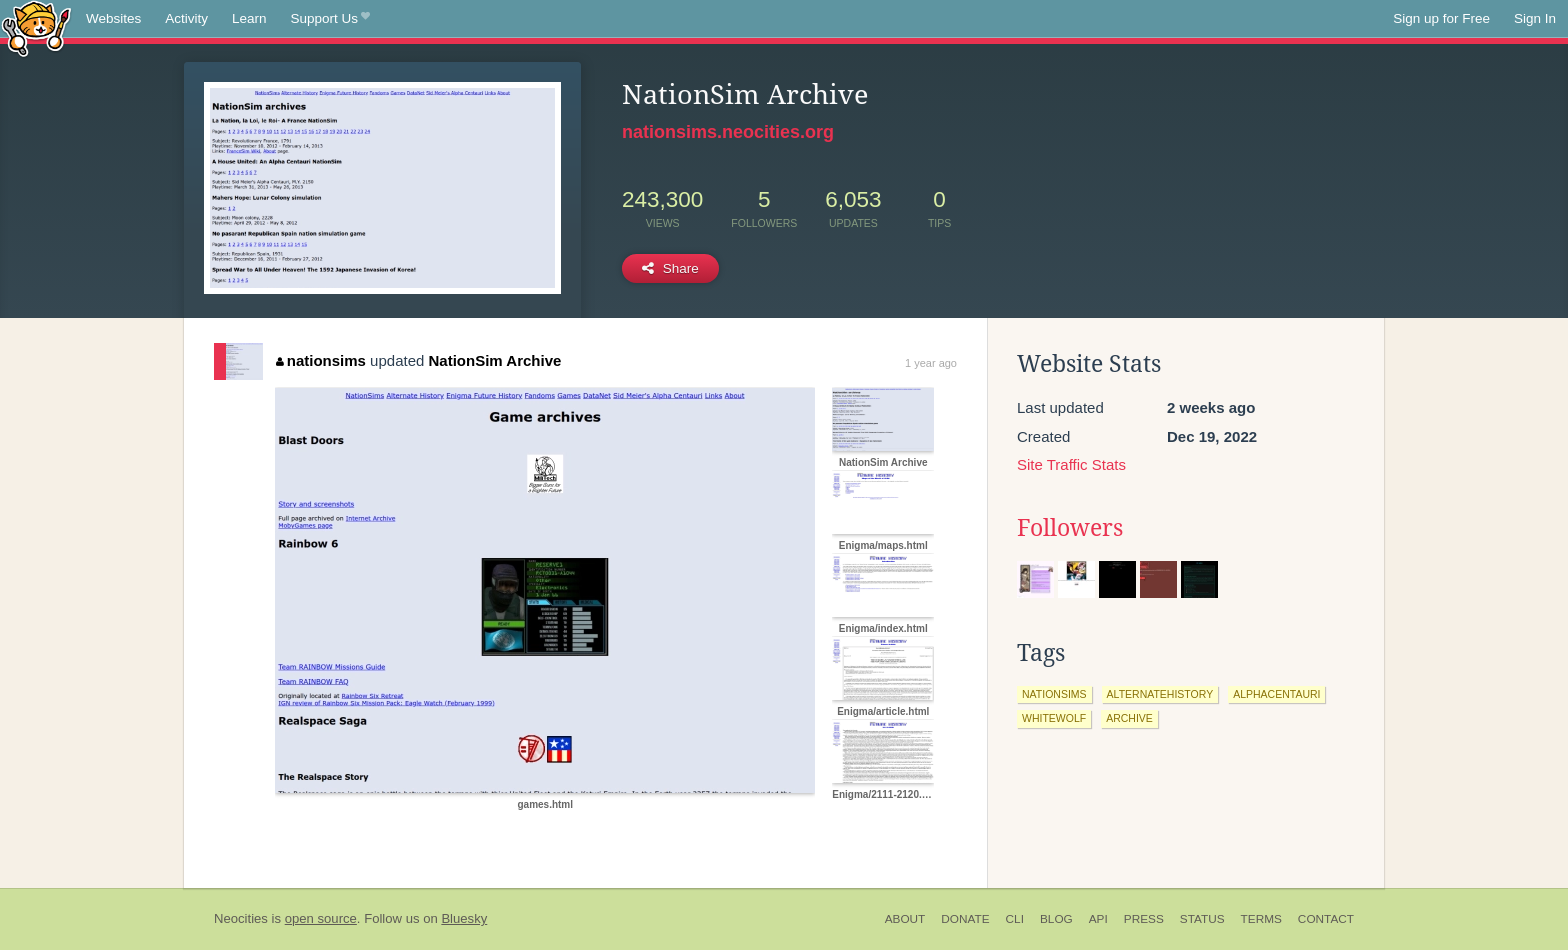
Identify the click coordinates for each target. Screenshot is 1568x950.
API (1098, 919)
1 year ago (931, 363)
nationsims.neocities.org (728, 132)
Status (1202, 919)
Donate (965, 919)
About (905, 919)
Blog (1056, 919)
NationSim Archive (495, 360)
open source (321, 918)
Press (1144, 919)
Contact (1326, 919)
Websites (113, 18)
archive (1129, 718)
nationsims (321, 360)
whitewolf (1054, 718)
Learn (249, 18)
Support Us (330, 19)
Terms (1261, 919)
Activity (186, 18)
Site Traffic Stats (1071, 464)
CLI (1015, 919)
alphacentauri (1276, 694)
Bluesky (464, 918)
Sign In (1535, 18)
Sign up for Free (1441, 18)
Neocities (241, 918)
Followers (1070, 528)
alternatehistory (1160, 694)
